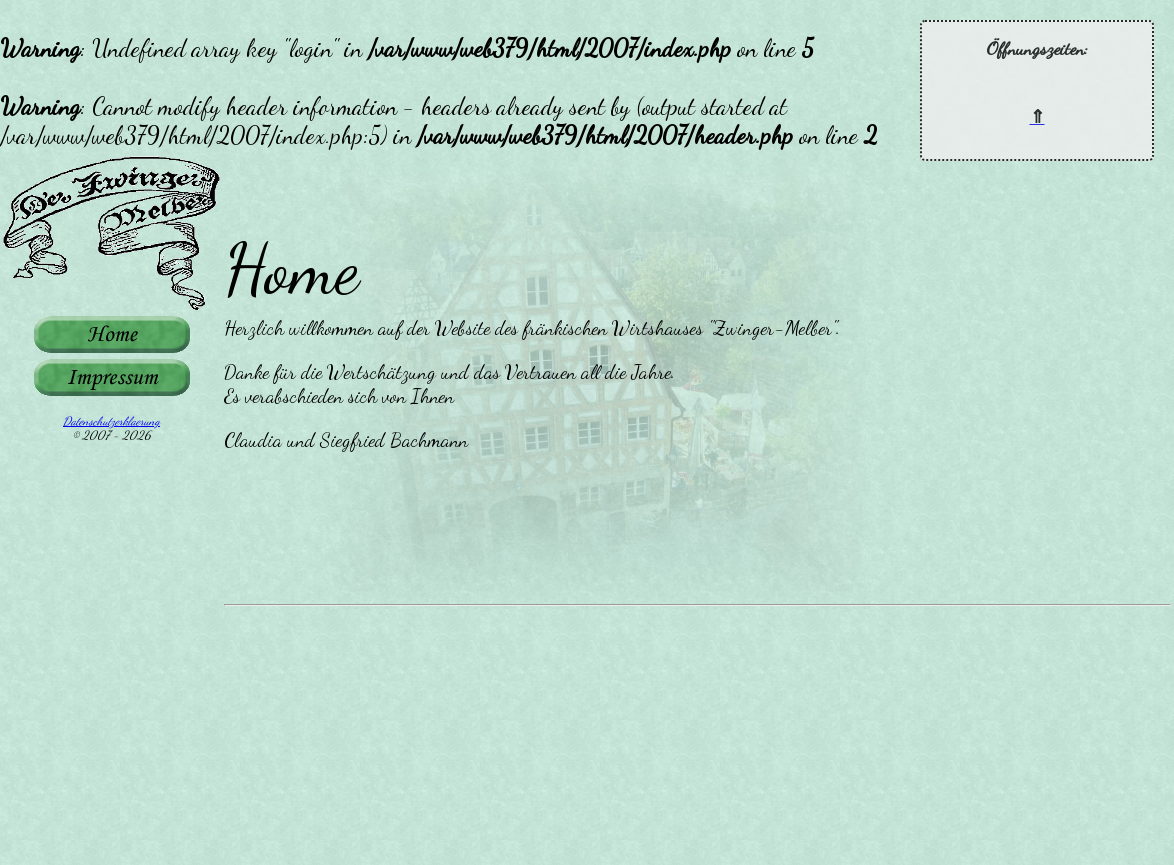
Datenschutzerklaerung (111, 421)
